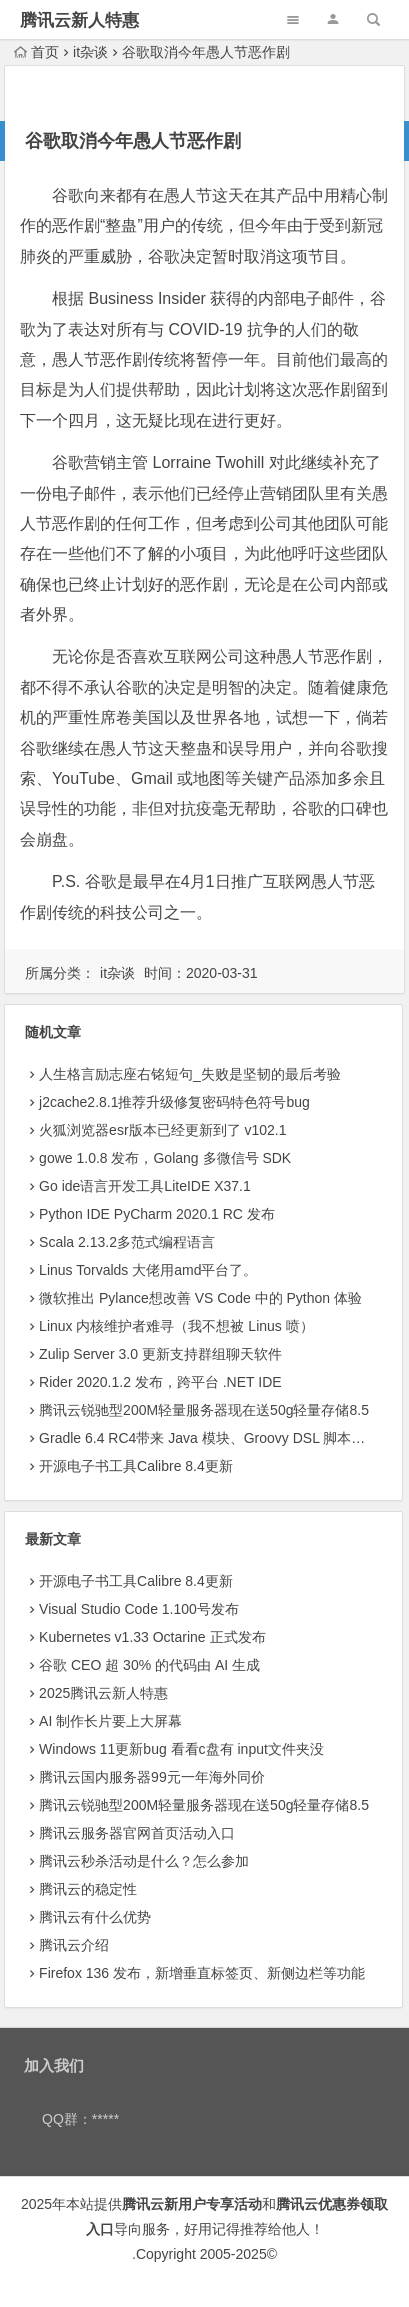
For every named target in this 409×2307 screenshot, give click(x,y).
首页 (36, 52)
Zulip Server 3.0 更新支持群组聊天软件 (160, 1354)
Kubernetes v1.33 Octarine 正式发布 (152, 1637)
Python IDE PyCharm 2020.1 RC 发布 (157, 1214)
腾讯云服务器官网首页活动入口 (137, 1833)
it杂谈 (90, 52)
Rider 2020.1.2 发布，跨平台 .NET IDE (160, 1382)
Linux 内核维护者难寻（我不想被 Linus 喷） (176, 1326)
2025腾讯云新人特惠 (103, 1693)
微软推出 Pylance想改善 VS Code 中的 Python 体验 (200, 1298)
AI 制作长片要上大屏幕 (110, 1721)
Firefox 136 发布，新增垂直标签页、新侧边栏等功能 (202, 1973)
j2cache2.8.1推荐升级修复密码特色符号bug (174, 1102)
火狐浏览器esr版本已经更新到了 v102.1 (162, 1130)
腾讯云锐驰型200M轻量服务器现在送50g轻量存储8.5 (204, 1410)
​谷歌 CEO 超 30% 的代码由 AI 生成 (149, 1665)
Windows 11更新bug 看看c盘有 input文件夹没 (181, 1749)
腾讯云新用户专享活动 (192, 2204)
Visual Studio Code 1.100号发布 (139, 1609)
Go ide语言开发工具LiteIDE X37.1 (145, 1186)
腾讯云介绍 (74, 1945)
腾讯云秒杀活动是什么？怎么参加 (144, 1861)
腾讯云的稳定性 (88, 1889)
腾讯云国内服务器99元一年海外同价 (152, 1777)
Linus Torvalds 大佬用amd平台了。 (148, 1270)
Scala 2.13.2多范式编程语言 (127, 1242)
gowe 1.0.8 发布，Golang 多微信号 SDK (165, 1158)
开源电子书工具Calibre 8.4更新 (136, 1466)
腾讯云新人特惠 (79, 20)
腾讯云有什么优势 (95, 1917)
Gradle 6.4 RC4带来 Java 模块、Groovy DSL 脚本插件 (209, 1438)
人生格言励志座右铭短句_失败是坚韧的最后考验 (190, 1074)
